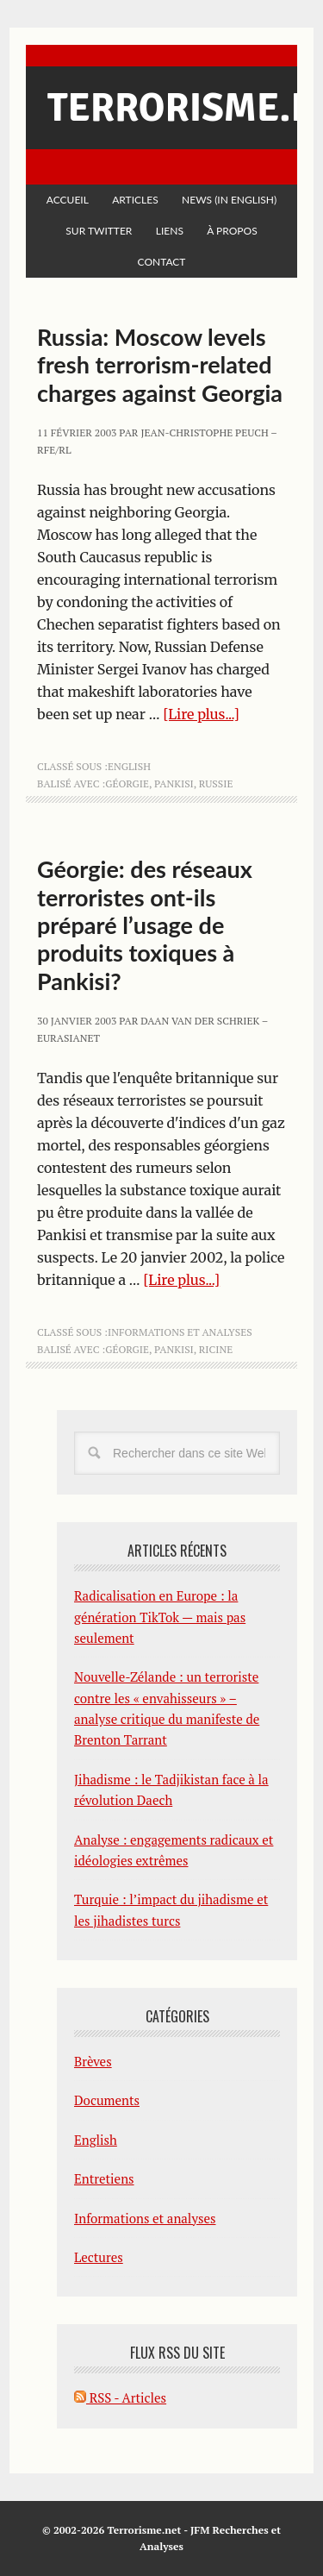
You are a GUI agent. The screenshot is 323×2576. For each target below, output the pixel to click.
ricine (216, 1349)
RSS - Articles (120, 2397)
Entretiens (104, 2178)
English (129, 766)
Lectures (98, 2257)
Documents (107, 2100)
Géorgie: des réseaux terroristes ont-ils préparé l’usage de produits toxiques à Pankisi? (144, 925)
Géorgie (127, 783)
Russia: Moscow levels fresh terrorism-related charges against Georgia (160, 365)
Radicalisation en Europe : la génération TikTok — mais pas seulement (159, 1616)
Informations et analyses (180, 1332)
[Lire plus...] (201, 714)
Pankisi (174, 783)
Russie (216, 783)
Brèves (93, 2061)
